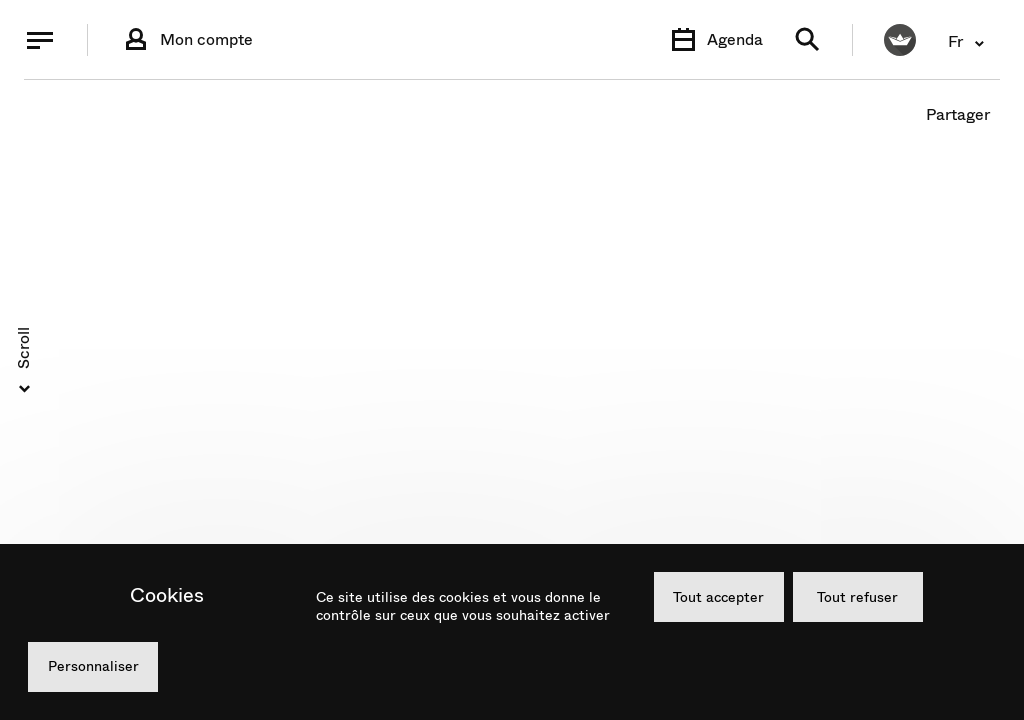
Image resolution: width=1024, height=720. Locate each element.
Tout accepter (718, 597)
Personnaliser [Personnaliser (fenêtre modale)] (93, 666)
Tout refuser (857, 597)
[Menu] (40, 40)
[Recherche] (807, 40)
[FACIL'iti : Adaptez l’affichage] (900, 40)
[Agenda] (715, 40)
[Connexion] (186, 40)
